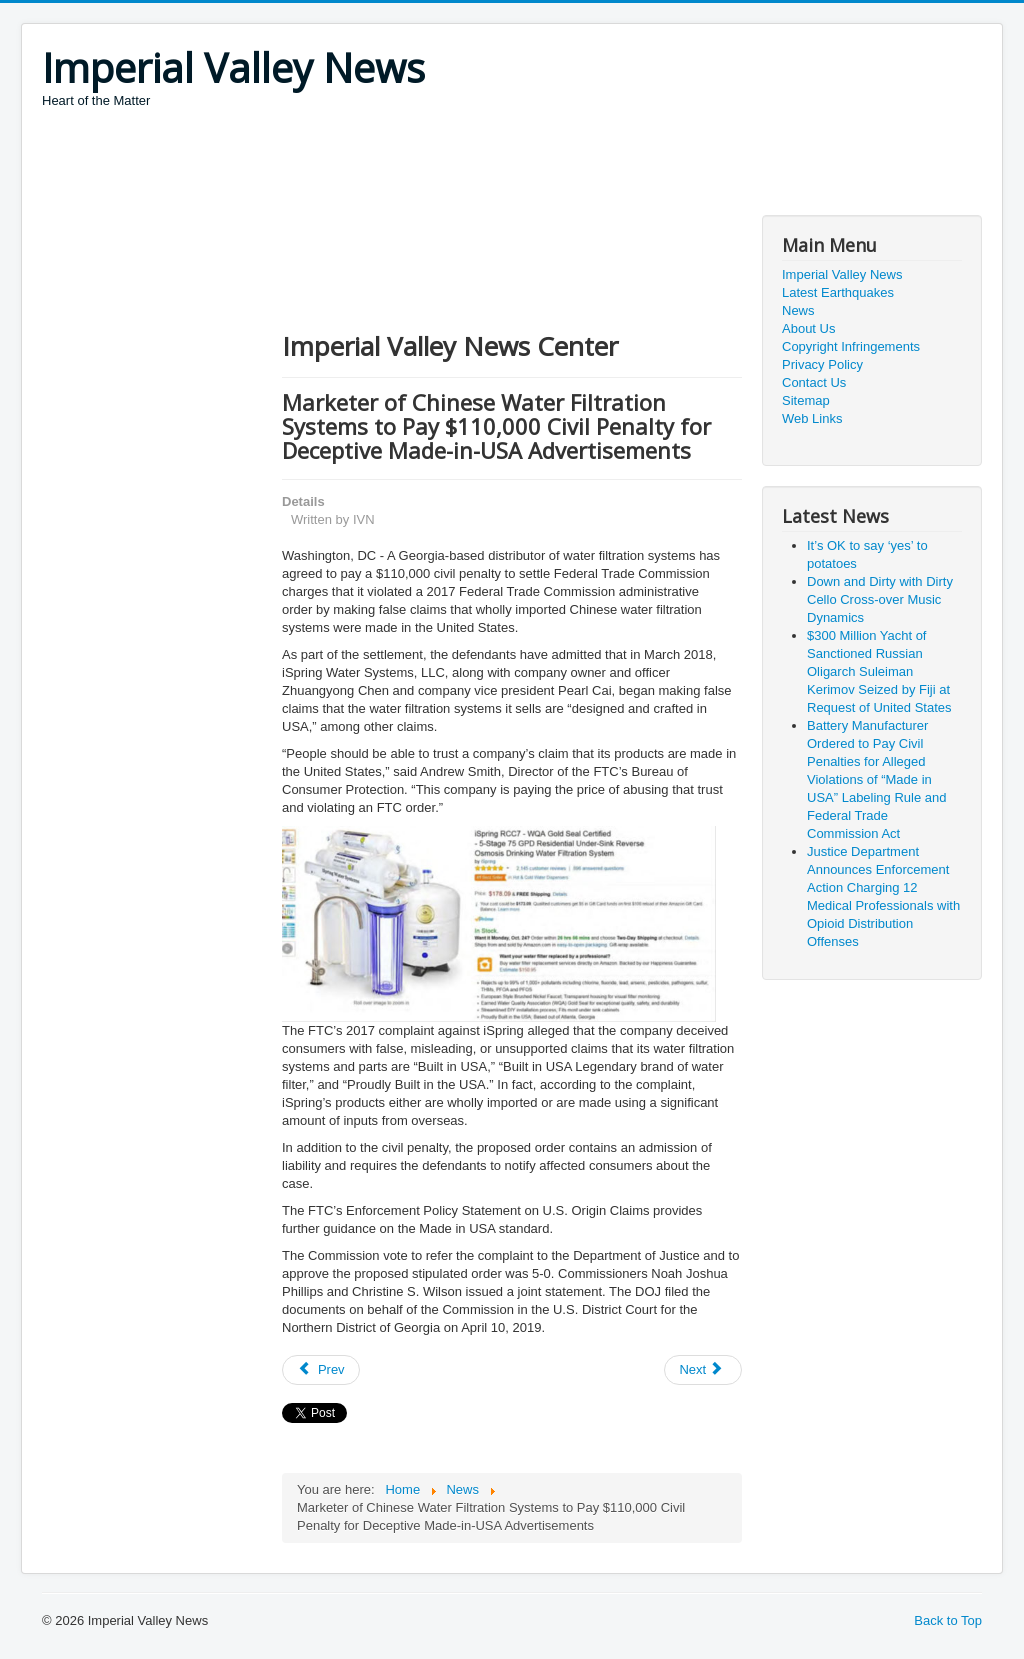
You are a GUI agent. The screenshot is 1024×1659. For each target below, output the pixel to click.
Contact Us (814, 382)
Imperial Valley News (842, 274)
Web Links (812, 418)
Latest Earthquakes (838, 292)
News (798, 310)
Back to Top (948, 1620)
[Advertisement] (406, 165)
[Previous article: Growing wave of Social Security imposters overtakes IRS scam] (321, 1370)
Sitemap (806, 400)
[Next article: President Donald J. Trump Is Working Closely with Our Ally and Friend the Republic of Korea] (703, 1370)
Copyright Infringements (851, 346)
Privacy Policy (822, 364)
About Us (808, 328)
